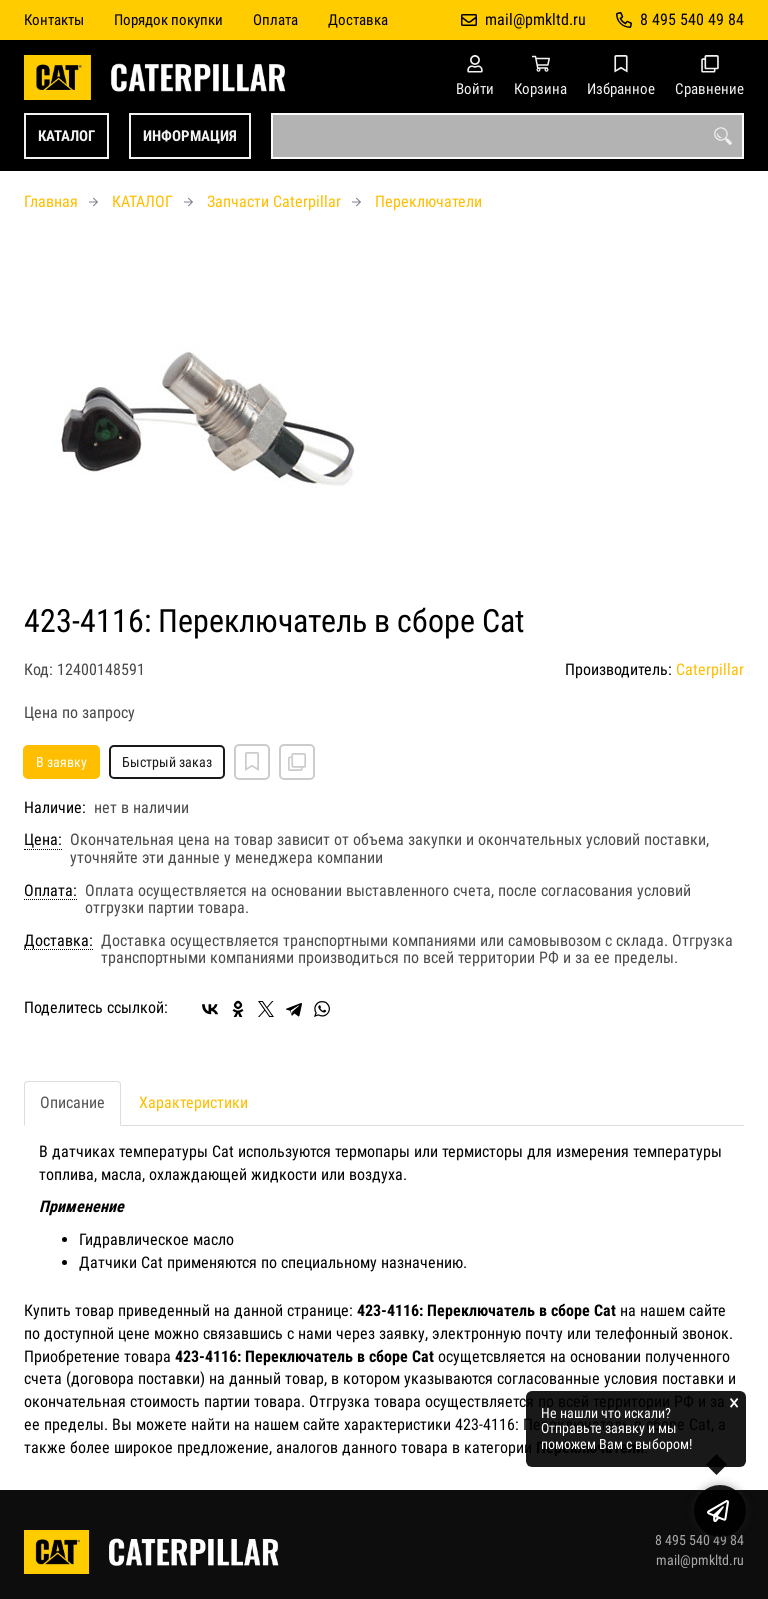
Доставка (358, 20)
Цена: (43, 840)
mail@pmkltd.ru (535, 19)
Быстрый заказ (167, 762)
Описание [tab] (72, 1102)
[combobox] (507, 136)
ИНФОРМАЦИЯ (190, 136)
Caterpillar (710, 669)
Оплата (275, 20)
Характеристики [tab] (193, 1102)
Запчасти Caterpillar (274, 201)
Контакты (54, 20)
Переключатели (428, 201)
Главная (51, 201)
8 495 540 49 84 (692, 19)
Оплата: (50, 891)
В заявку (61, 762)
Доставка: (58, 941)
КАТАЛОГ (66, 136)
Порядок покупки (168, 20)
